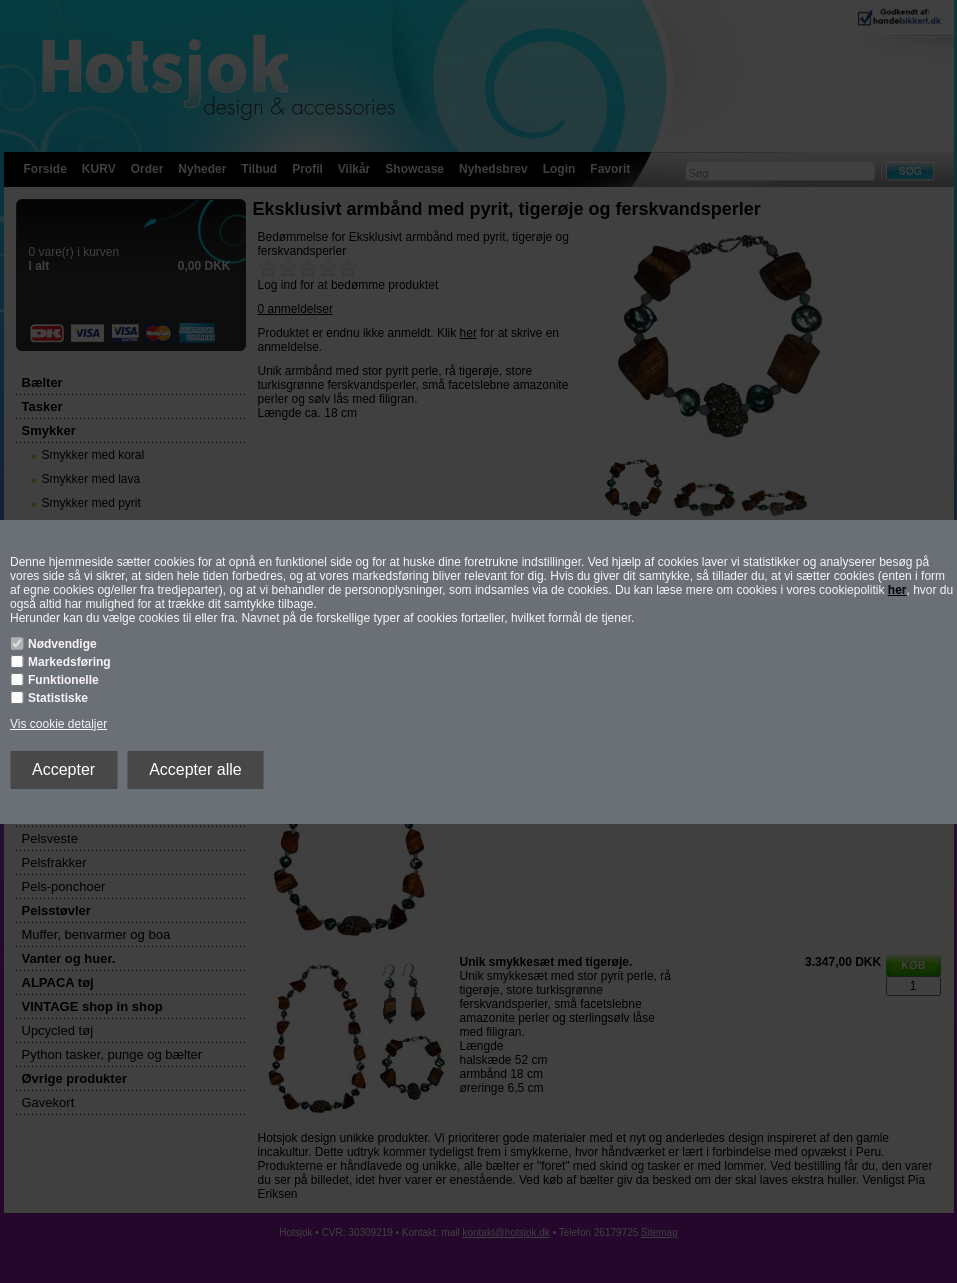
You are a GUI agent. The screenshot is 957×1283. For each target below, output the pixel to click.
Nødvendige (62, 644)
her (897, 590)
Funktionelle (63, 680)
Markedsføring (69, 662)
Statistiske (58, 698)
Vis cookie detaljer (58, 724)
